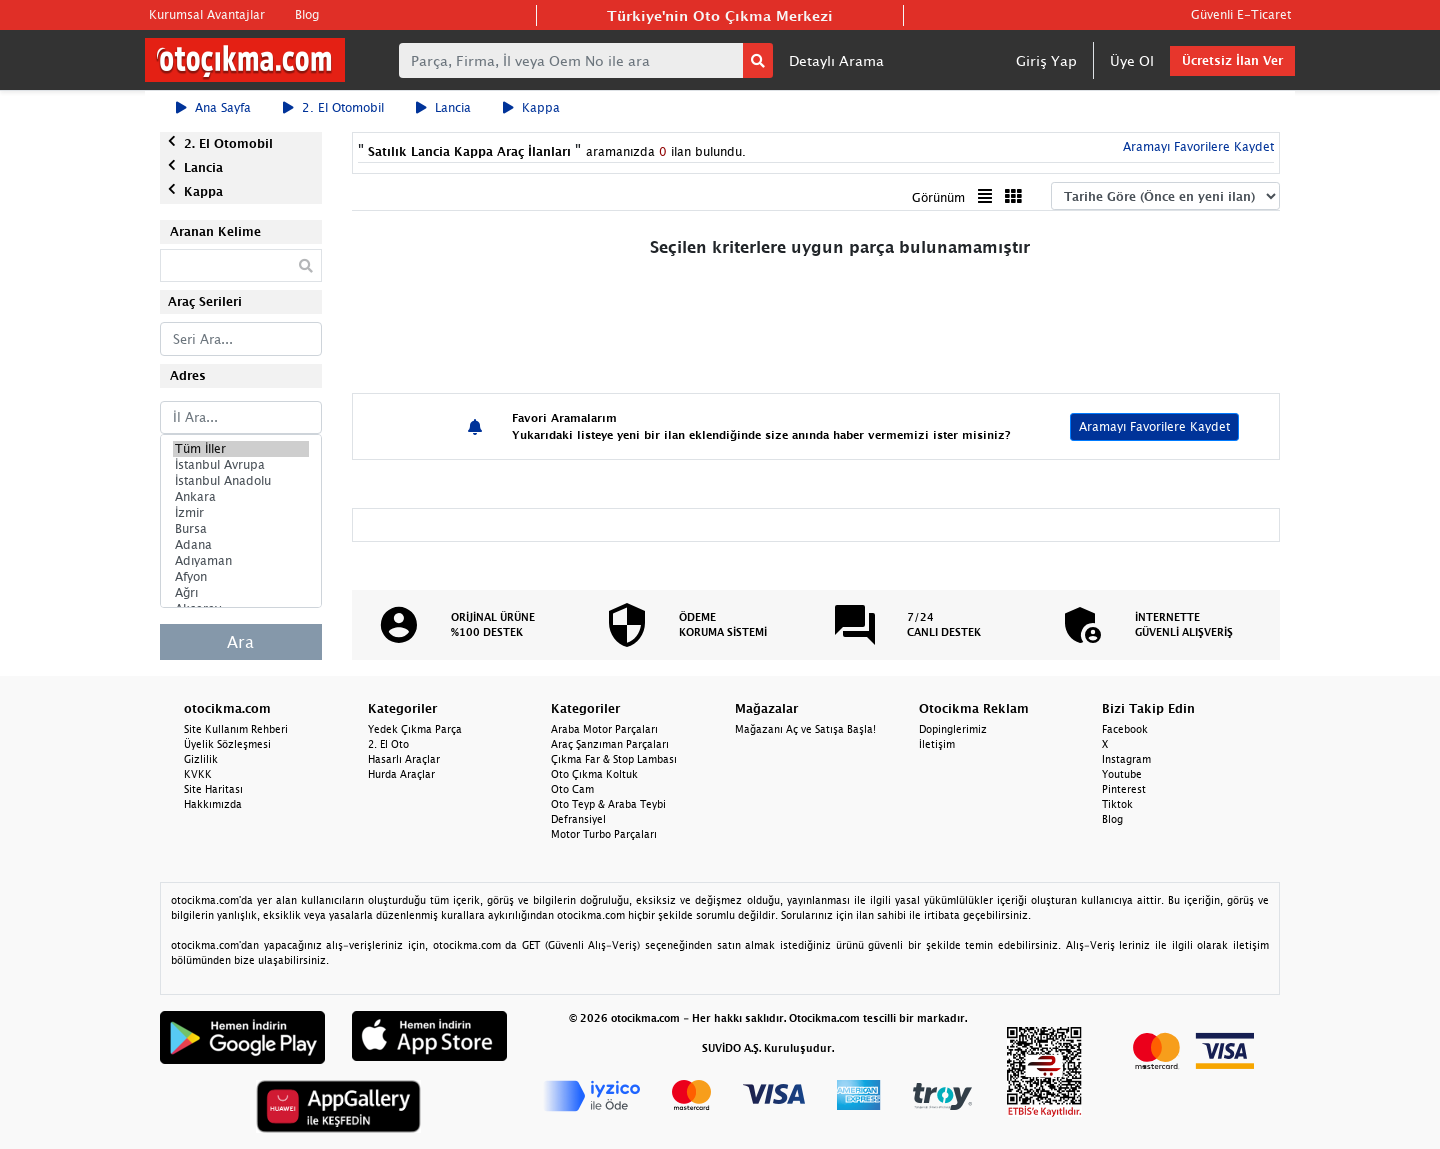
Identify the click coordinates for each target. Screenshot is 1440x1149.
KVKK (198, 774)
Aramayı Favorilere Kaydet (1196, 146)
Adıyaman (241, 561)
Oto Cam (572, 789)
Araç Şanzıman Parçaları (610, 744)
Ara (240, 642)
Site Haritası (213, 789)
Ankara (241, 497)
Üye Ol (1132, 60)
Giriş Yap (1046, 60)
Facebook (1125, 729)
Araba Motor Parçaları (604, 729)
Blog (307, 14)
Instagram (1126, 759)
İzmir (241, 513)
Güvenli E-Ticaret (1241, 14)
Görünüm (938, 197)
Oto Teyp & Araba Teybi (608, 804)
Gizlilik (201, 759)
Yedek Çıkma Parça (415, 729)
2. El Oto (388, 744)
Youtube (1122, 774)
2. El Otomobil (333, 107)
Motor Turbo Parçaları (604, 834)
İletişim (937, 744)
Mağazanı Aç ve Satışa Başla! (805, 729)
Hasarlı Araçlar (404, 759)
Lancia (443, 107)
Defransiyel (578, 819)
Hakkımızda (213, 804)
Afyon (241, 577)
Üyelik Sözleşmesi (227, 744)
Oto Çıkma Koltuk (594, 774)
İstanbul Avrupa (241, 465)
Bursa (241, 529)
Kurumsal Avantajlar (207, 14)
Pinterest (1124, 789)
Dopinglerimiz (953, 729)
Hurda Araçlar (401, 774)
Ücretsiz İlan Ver (1232, 60)
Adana (241, 545)
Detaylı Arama (836, 60)
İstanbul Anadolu (241, 481)
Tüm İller (241, 449)
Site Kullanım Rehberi (236, 729)
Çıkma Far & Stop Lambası (614, 759)
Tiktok (1117, 804)
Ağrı (241, 593)
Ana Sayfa (213, 107)
